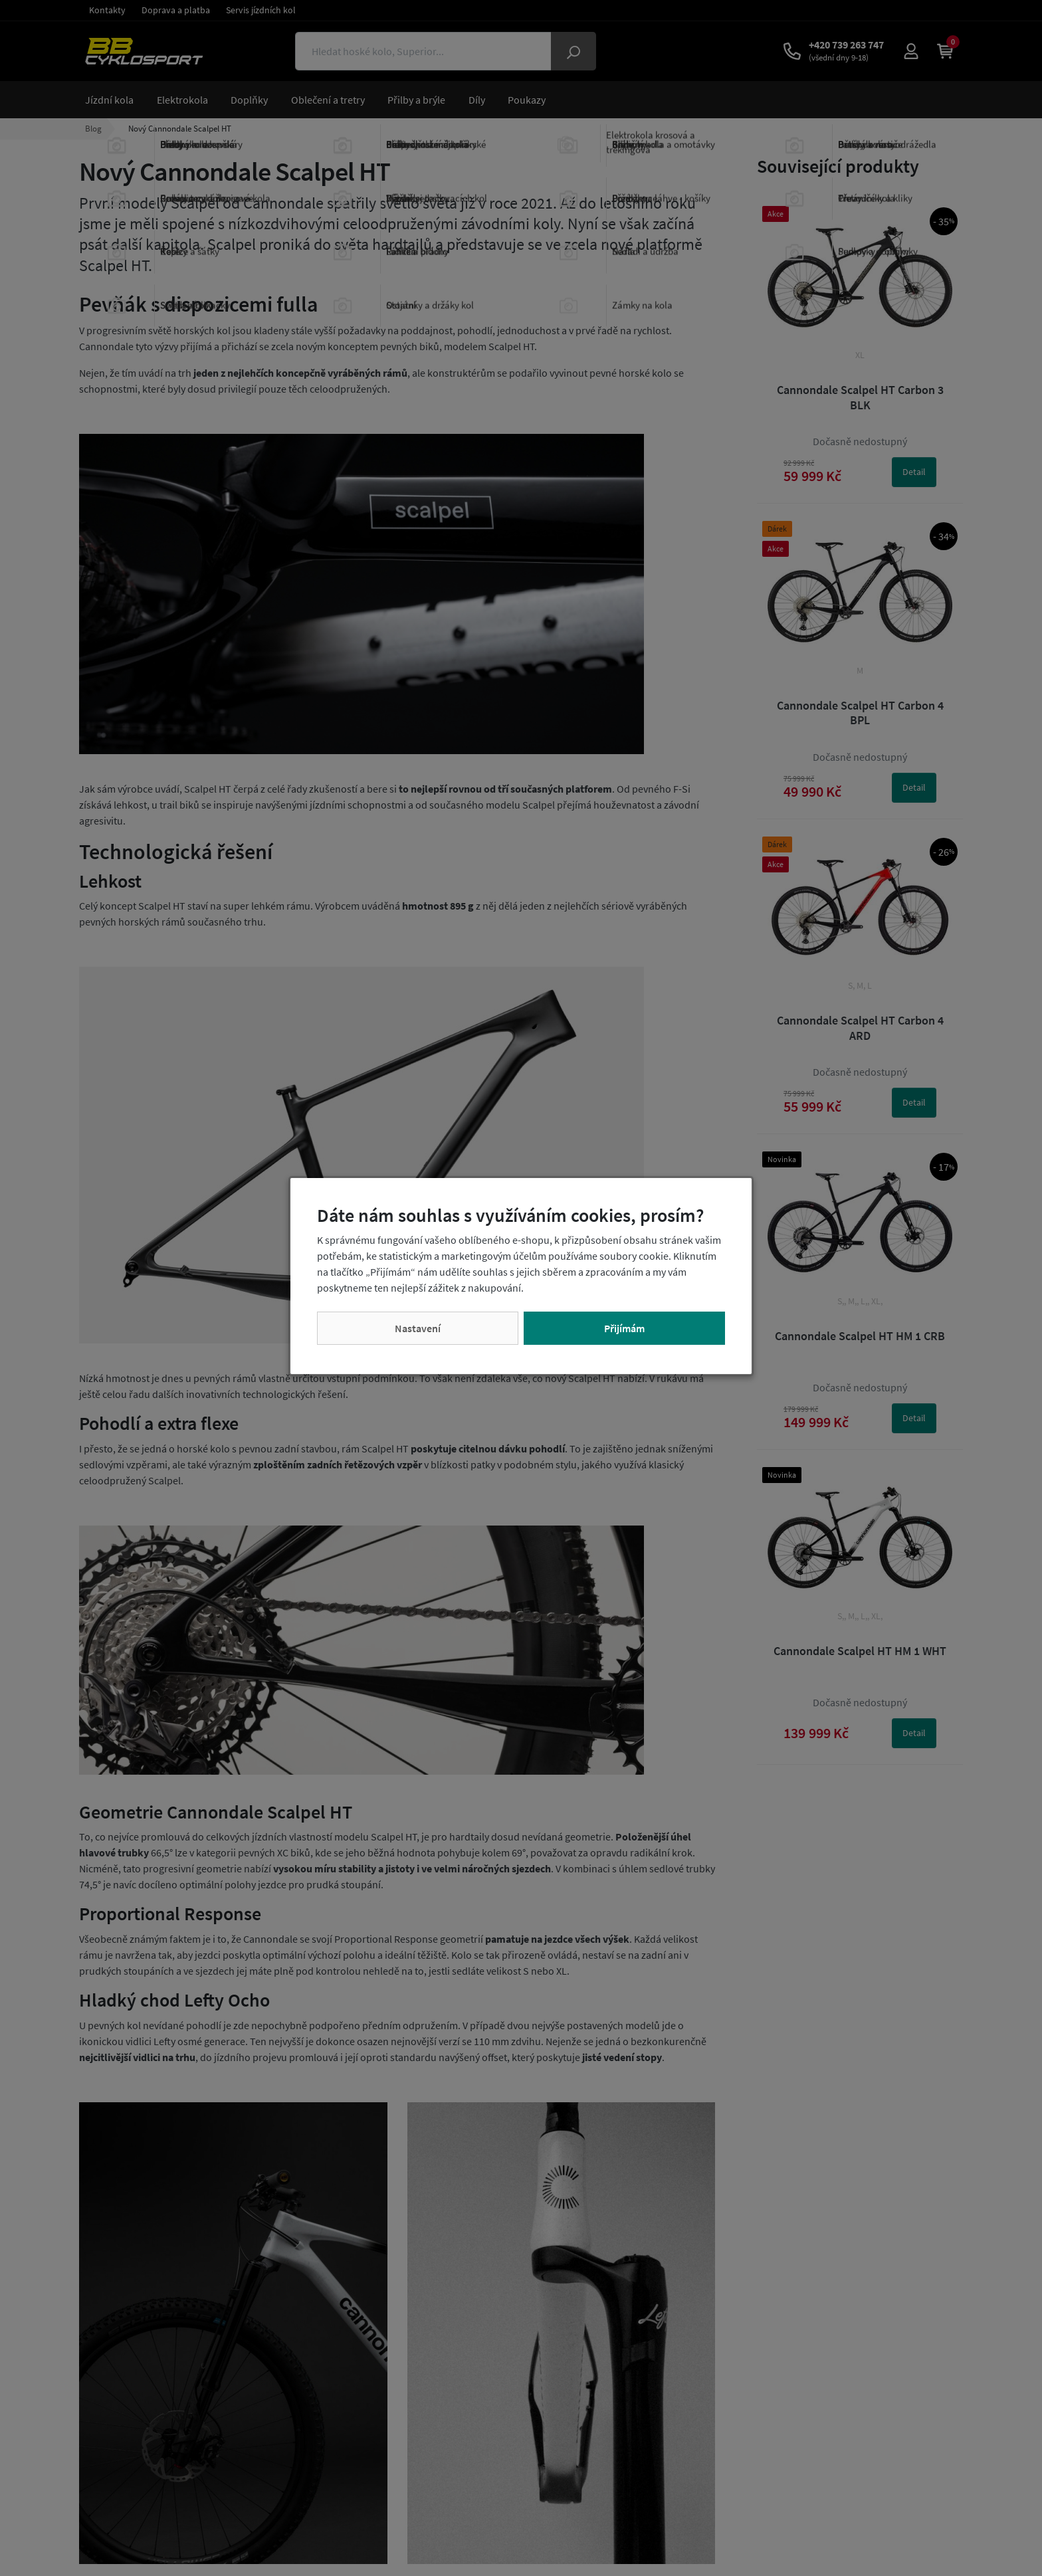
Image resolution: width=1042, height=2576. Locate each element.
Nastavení (418, 1328)
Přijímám (624, 1328)
